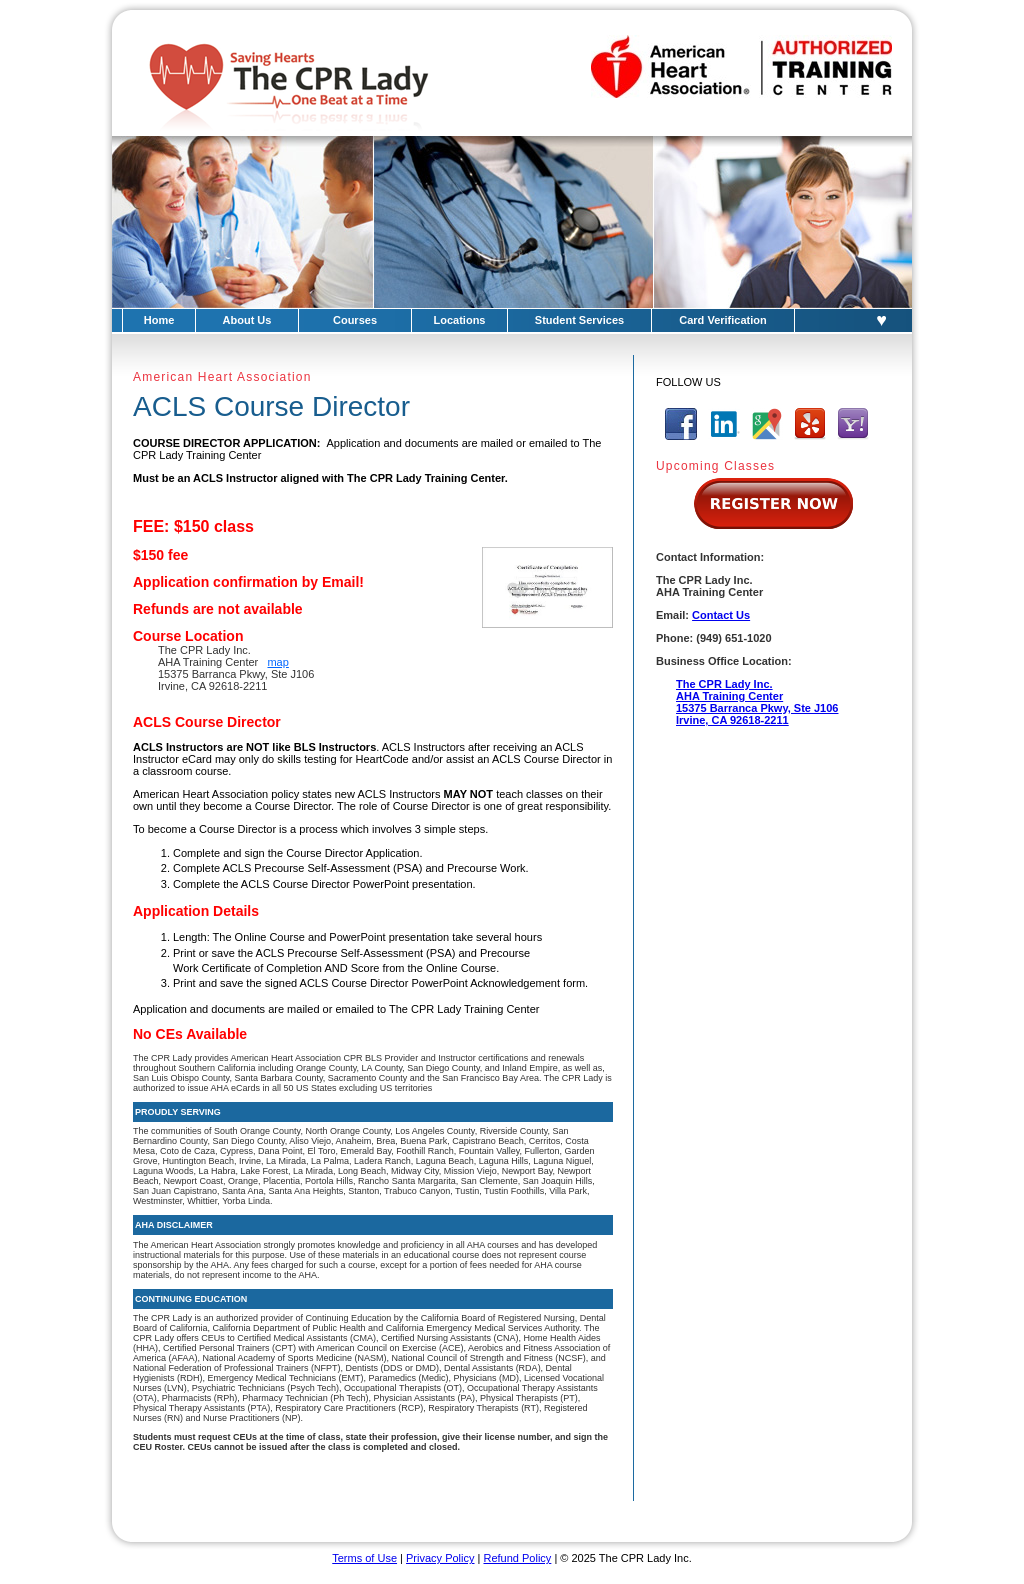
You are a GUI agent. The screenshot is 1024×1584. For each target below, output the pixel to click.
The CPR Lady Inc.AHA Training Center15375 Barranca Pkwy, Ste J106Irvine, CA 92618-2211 (757, 702)
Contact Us (721, 615)
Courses (355, 320)
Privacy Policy (440, 1558)
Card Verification (722, 320)
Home (159, 320)
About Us (247, 320)
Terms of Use (364, 1558)
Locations (460, 320)
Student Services (579, 320)
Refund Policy (517, 1558)
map (277, 662)
